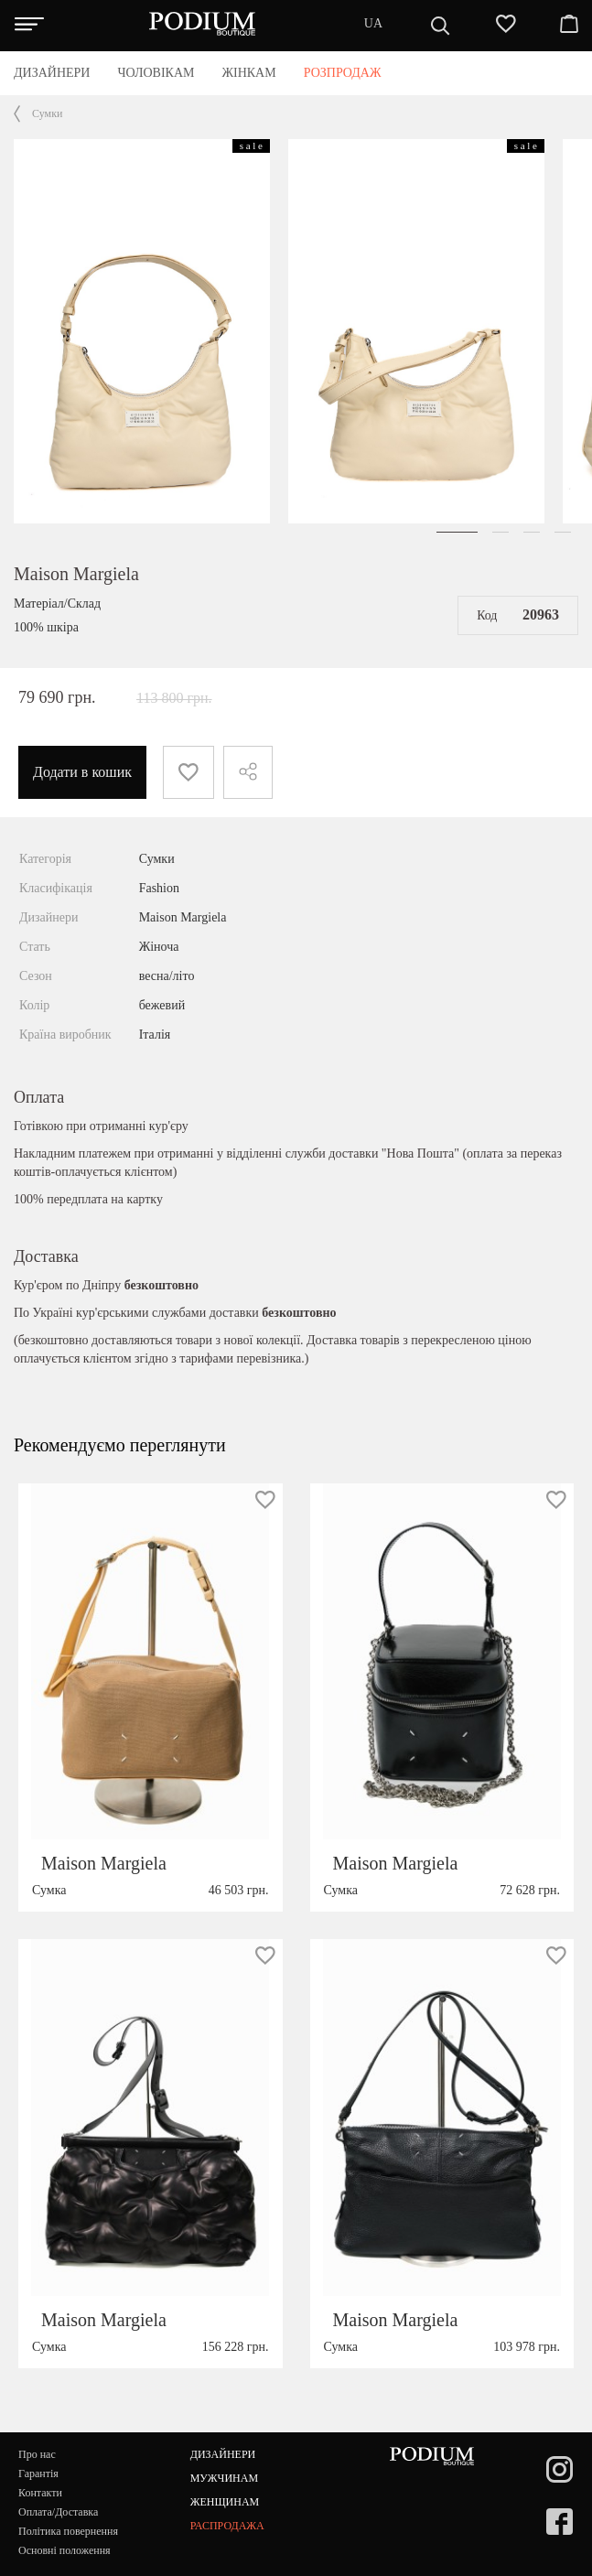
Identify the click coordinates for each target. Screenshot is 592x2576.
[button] (457, 532)
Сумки (47, 113)
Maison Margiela (76, 574)
